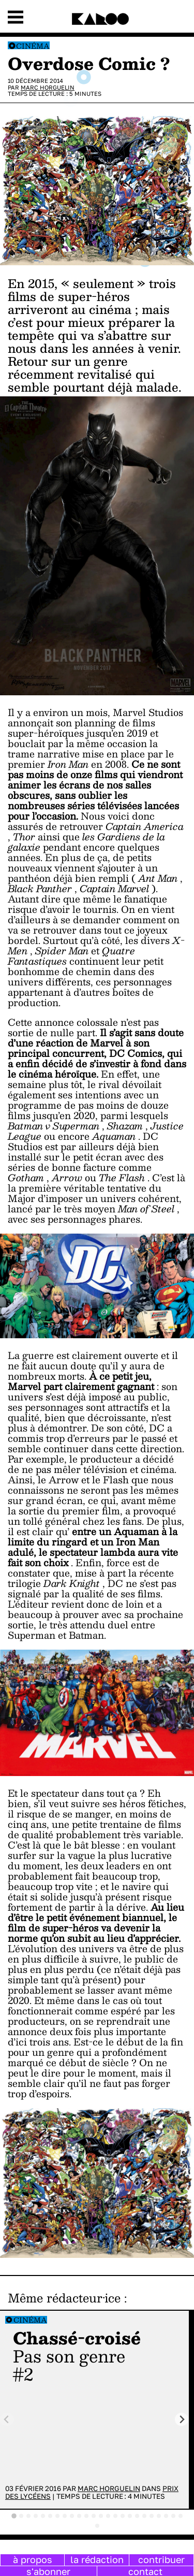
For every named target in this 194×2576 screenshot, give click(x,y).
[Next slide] (182, 2419)
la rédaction (97, 2559)
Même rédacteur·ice (64, 2298)
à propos (32, 2559)
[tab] (14, 2515)
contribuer (161, 2559)
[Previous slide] (7, 2419)
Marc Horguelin (47, 87)
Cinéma (33, 46)
